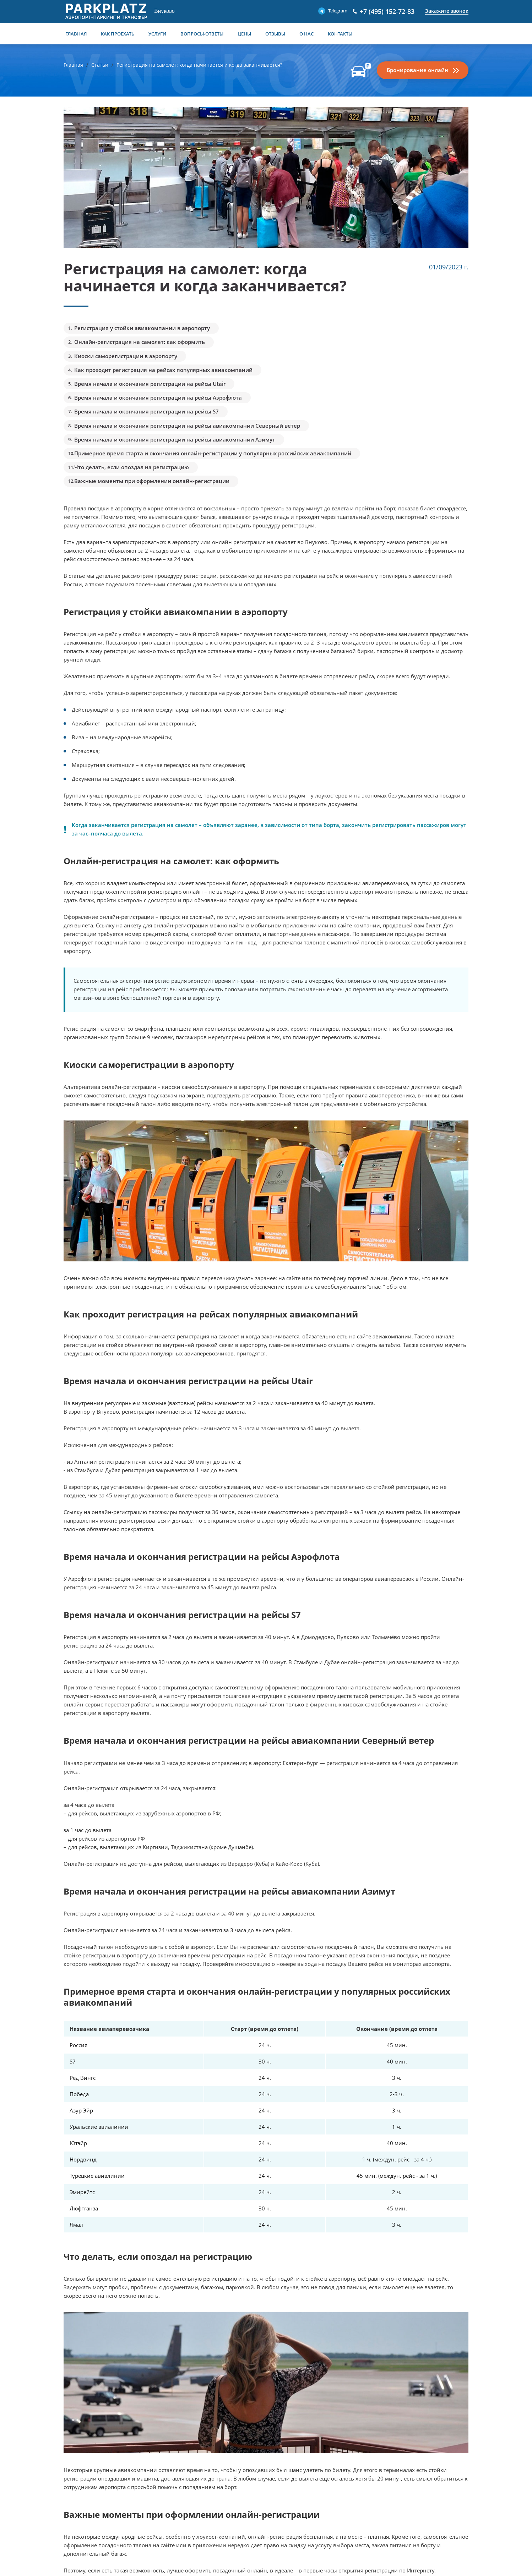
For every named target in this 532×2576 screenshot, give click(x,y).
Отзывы (275, 34)
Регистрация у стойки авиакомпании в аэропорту (142, 327)
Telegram (337, 10)
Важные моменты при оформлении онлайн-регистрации (151, 480)
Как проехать (117, 34)
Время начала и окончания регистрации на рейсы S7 (146, 411)
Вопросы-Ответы (201, 34)
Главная (76, 34)
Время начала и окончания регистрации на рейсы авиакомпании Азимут (174, 439)
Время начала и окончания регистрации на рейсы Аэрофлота (158, 397)
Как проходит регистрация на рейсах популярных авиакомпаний (163, 369)
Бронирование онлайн (417, 69)
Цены (244, 34)
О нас (306, 34)
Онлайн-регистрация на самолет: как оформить (139, 341)
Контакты (340, 34)
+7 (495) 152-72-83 (387, 11)
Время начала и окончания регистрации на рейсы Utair (150, 383)
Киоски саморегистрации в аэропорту (125, 356)
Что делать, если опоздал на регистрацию (131, 467)
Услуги (157, 34)
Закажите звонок (446, 10)
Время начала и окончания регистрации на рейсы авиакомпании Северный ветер (187, 425)
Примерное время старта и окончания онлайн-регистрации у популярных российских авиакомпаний (212, 453)
